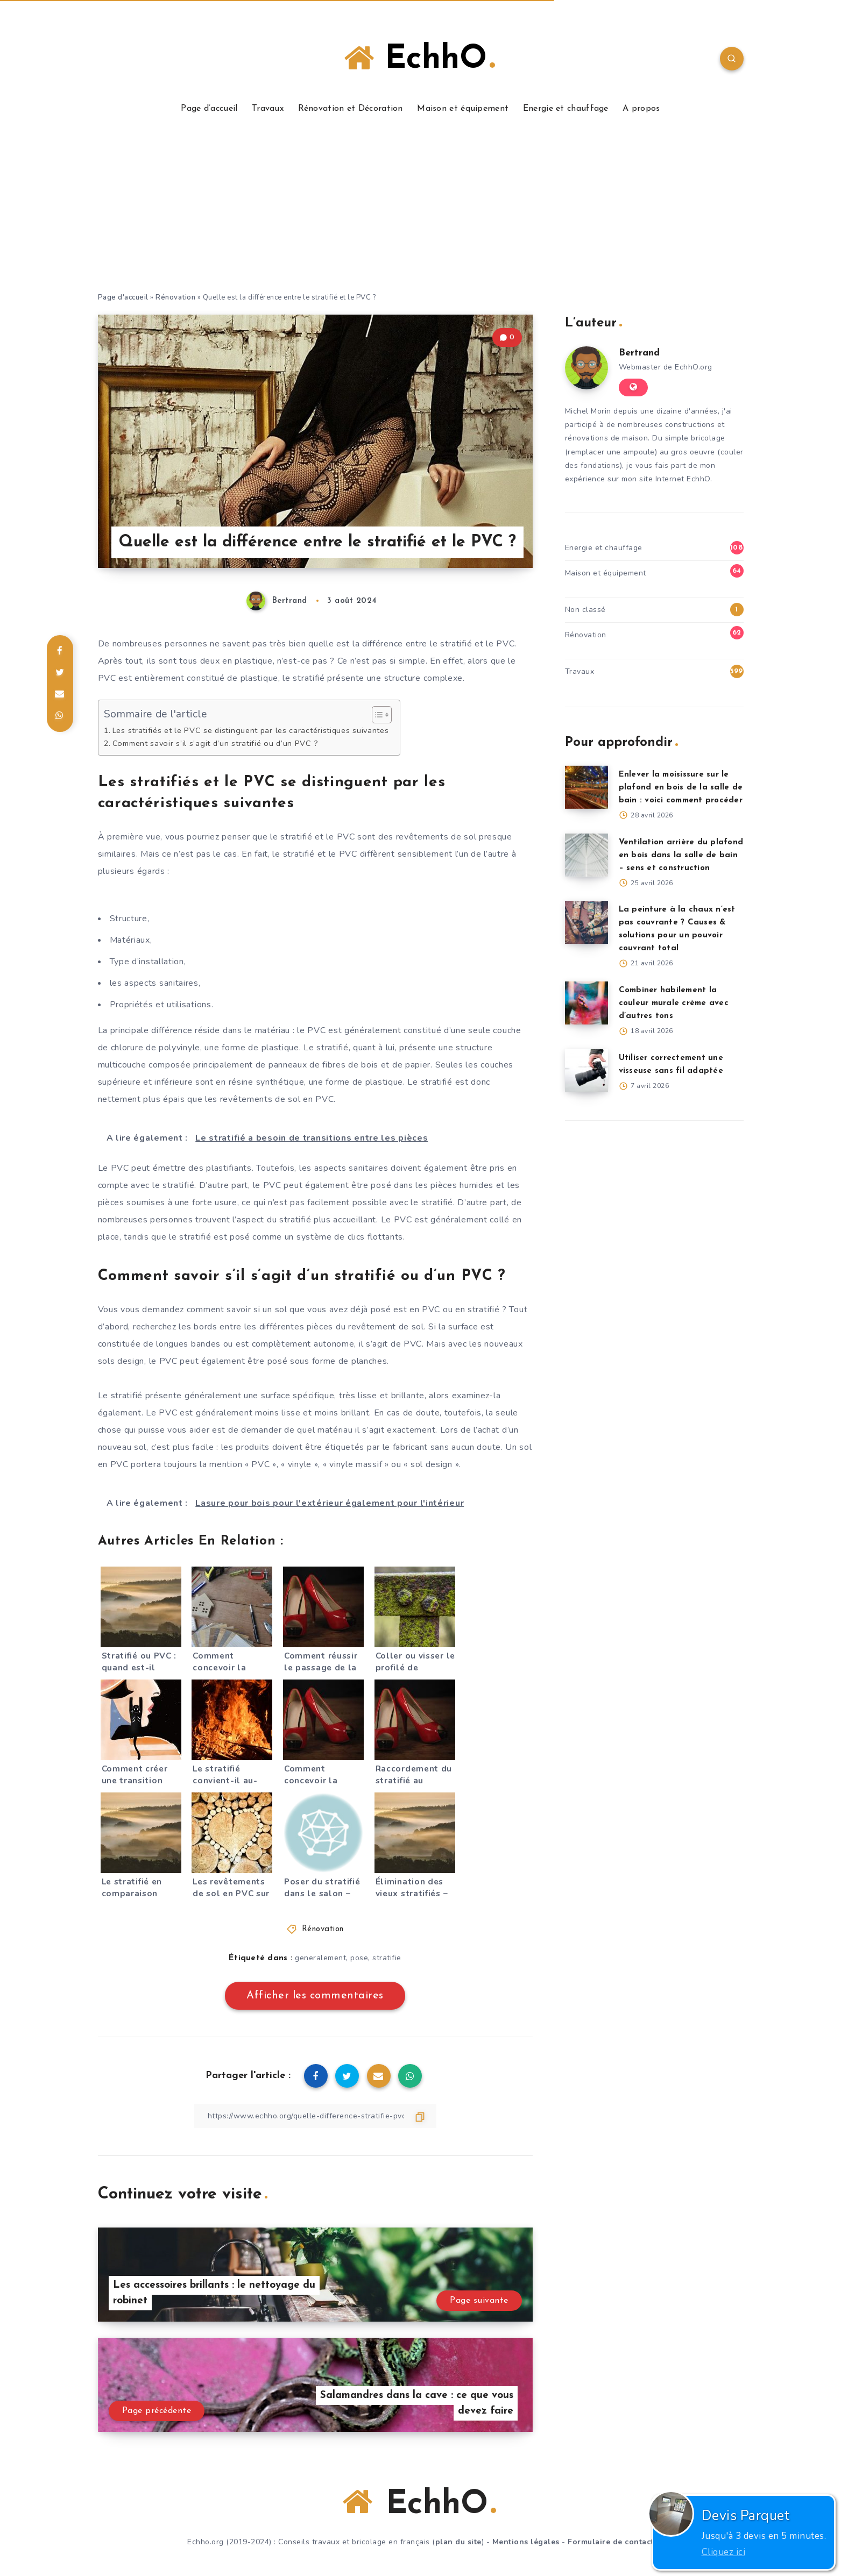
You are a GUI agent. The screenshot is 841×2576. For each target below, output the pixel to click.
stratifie (386, 1958)
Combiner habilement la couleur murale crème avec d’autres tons (674, 1003)
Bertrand (639, 353)
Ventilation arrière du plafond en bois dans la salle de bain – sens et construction (681, 855)
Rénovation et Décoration (350, 108)
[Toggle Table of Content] (376, 715)
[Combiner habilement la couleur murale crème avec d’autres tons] (586, 1002)
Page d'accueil (123, 297)
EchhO (419, 59)
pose (359, 1958)
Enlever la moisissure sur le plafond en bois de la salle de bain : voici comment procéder (681, 788)
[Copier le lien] (315, 2116)
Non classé (585, 609)
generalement (320, 1958)
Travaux (268, 108)
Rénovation (175, 297)
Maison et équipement (462, 108)
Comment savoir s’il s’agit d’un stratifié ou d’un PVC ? (215, 743)
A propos (641, 108)
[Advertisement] (421, 211)
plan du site (458, 2542)
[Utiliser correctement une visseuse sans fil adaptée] (586, 1070)
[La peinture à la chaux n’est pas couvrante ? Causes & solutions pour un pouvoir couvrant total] (586, 922)
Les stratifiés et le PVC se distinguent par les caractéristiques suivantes (250, 730)
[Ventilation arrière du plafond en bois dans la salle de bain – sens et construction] (586, 855)
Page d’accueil (209, 108)
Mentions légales (526, 2542)
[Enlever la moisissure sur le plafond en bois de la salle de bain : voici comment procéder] (586, 787)
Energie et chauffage (566, 108)
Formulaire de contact (611, 2542)
